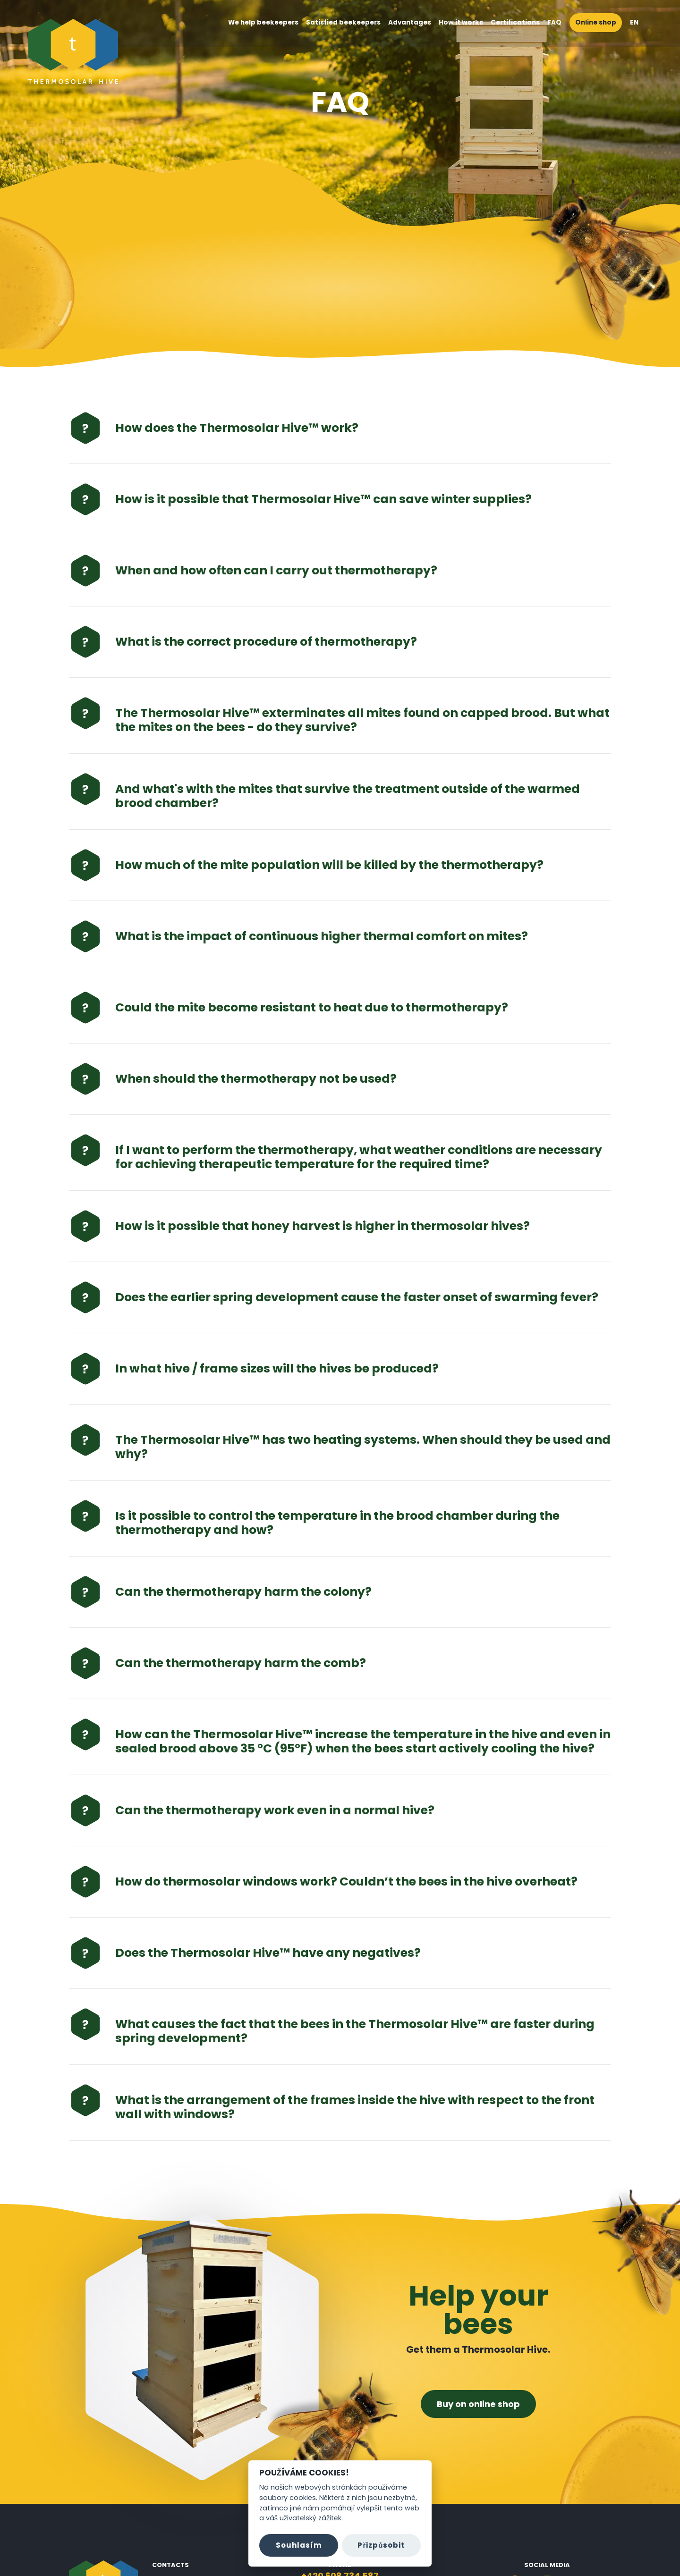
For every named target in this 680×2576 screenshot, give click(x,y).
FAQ (554, 22)
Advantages (409, 22)
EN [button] (639, 22)
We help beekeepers (263, 22)
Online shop (595, 22)
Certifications (515, 22)
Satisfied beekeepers (343, 22)
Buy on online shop (478, 2404)
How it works (461, 22)
